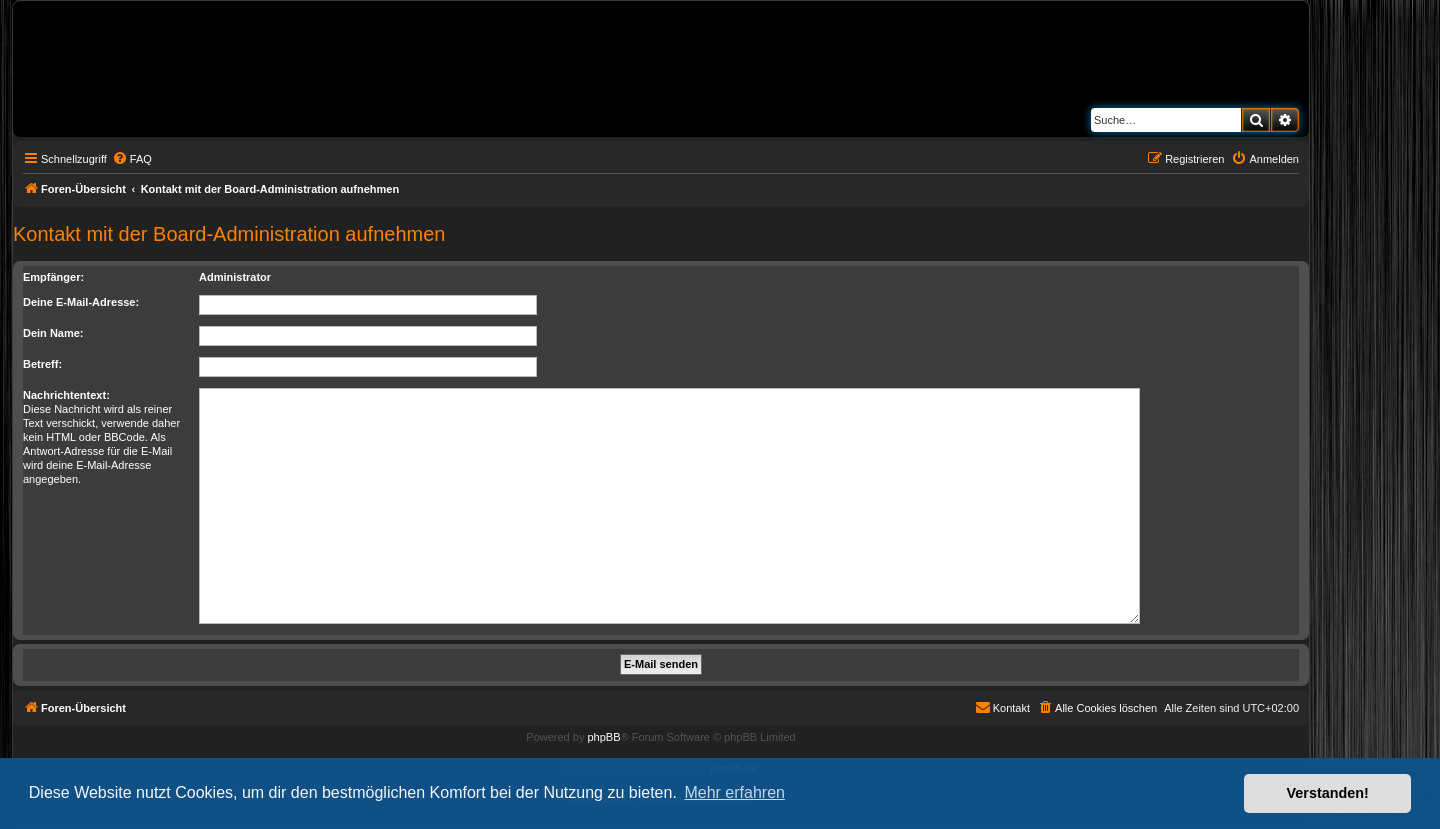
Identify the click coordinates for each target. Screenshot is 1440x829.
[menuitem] (132, 159)
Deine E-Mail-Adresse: (81, 302)
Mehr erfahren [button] (734, 792)
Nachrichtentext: (66, 395)
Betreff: (42, 364)
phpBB (603, 737)
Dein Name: (53, 333)
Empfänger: (53, 277)
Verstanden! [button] (1328, 793)
